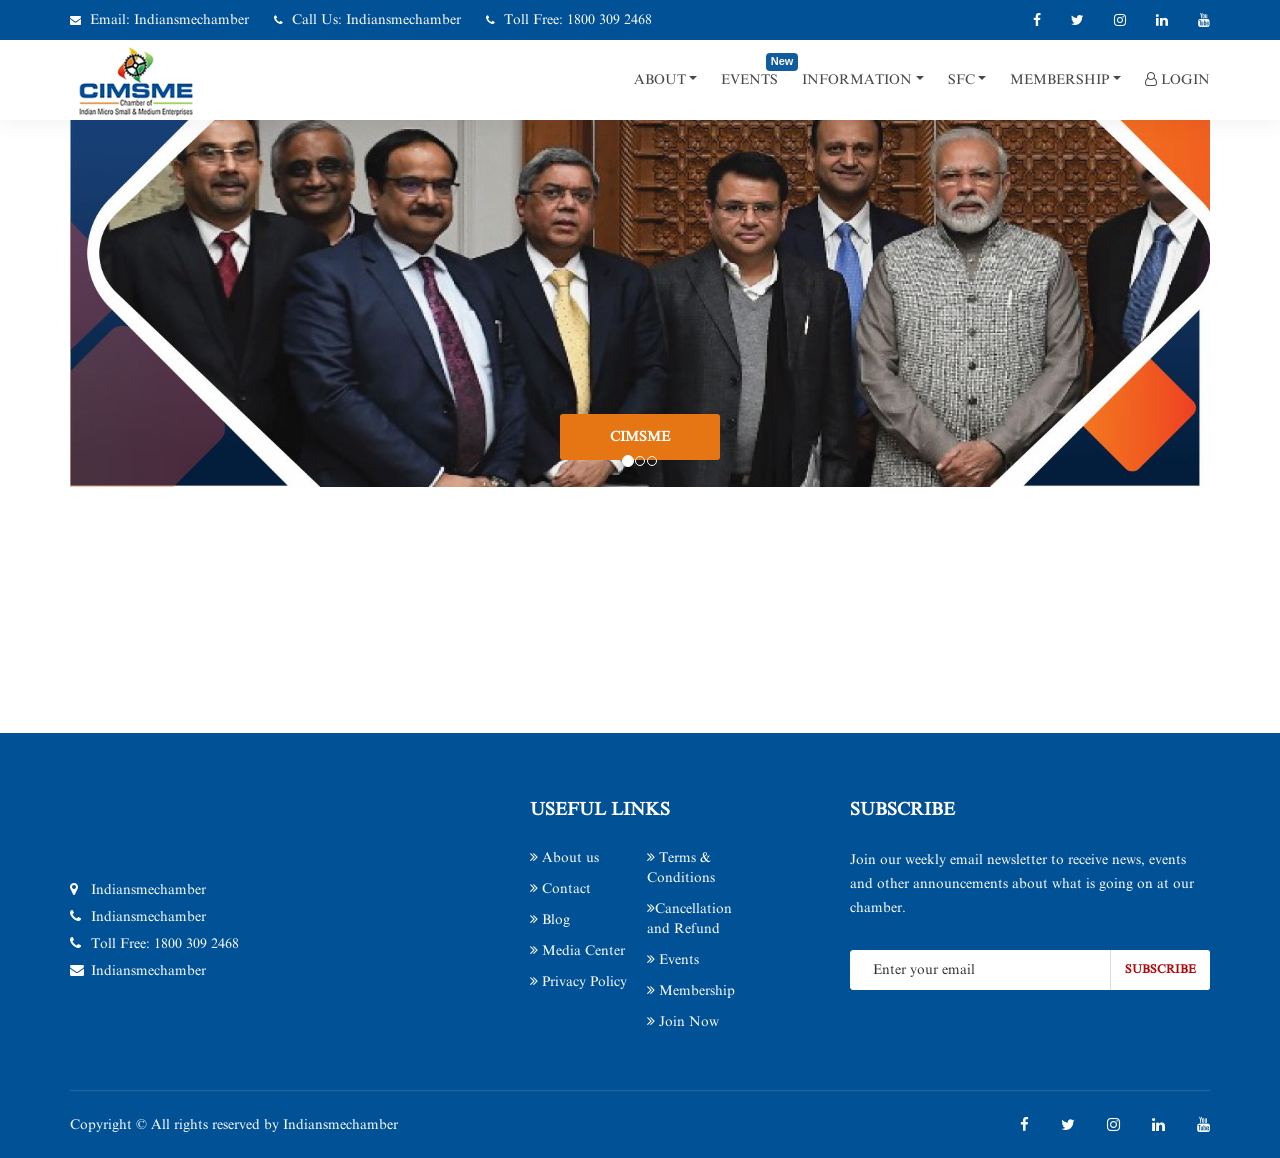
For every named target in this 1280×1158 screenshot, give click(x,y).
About (660, 79)
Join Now (683, 1021)
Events (749, 79)
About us (564, 857)
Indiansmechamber (191, 19)
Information (857, 79)
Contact (560, 888)
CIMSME (640, 436)
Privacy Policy (578, 981)
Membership (1059, 79)
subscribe (1160, 969)
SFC (961, 79)
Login (1177, 79)
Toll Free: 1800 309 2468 (578, 19)
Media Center (577, 950)
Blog (550, 919)
